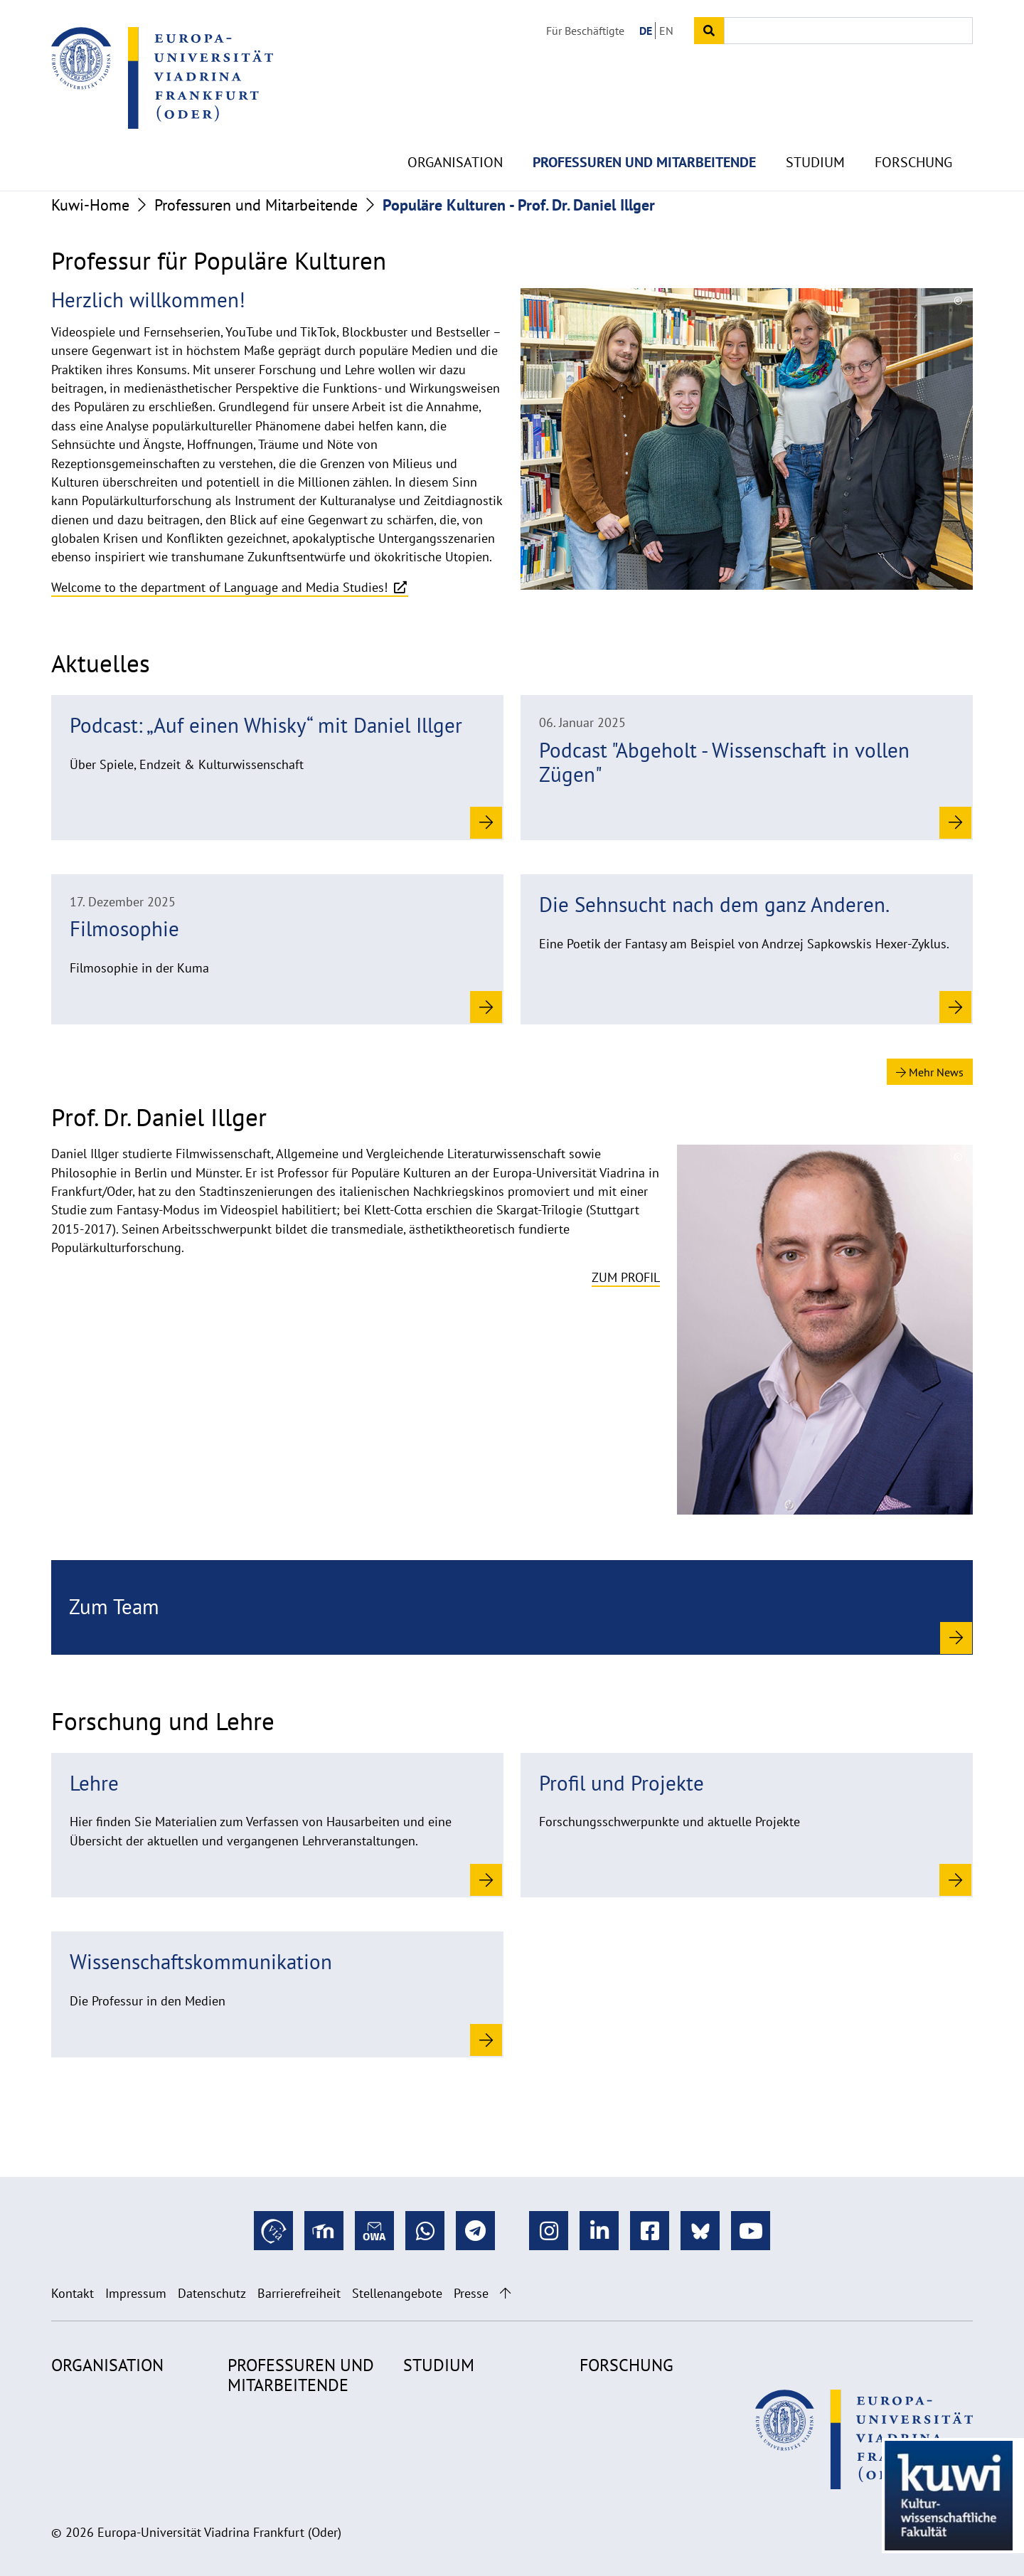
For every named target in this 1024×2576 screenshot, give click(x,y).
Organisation (455, 128)
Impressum (135, 2293)
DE (645, 30)
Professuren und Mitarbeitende (644, 128)
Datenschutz (212, 2293)
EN (666, 30)
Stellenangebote (397, 2293)
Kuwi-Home (90, 205)
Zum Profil (626, 1277)
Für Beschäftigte (585, 30)
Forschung (913, 128)
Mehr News (930, 1072)
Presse (471, 2293)
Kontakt (72, 2293)
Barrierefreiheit (299, 2293)
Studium (815, 128)
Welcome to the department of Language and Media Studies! (221, 587)
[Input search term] (848, 30)
